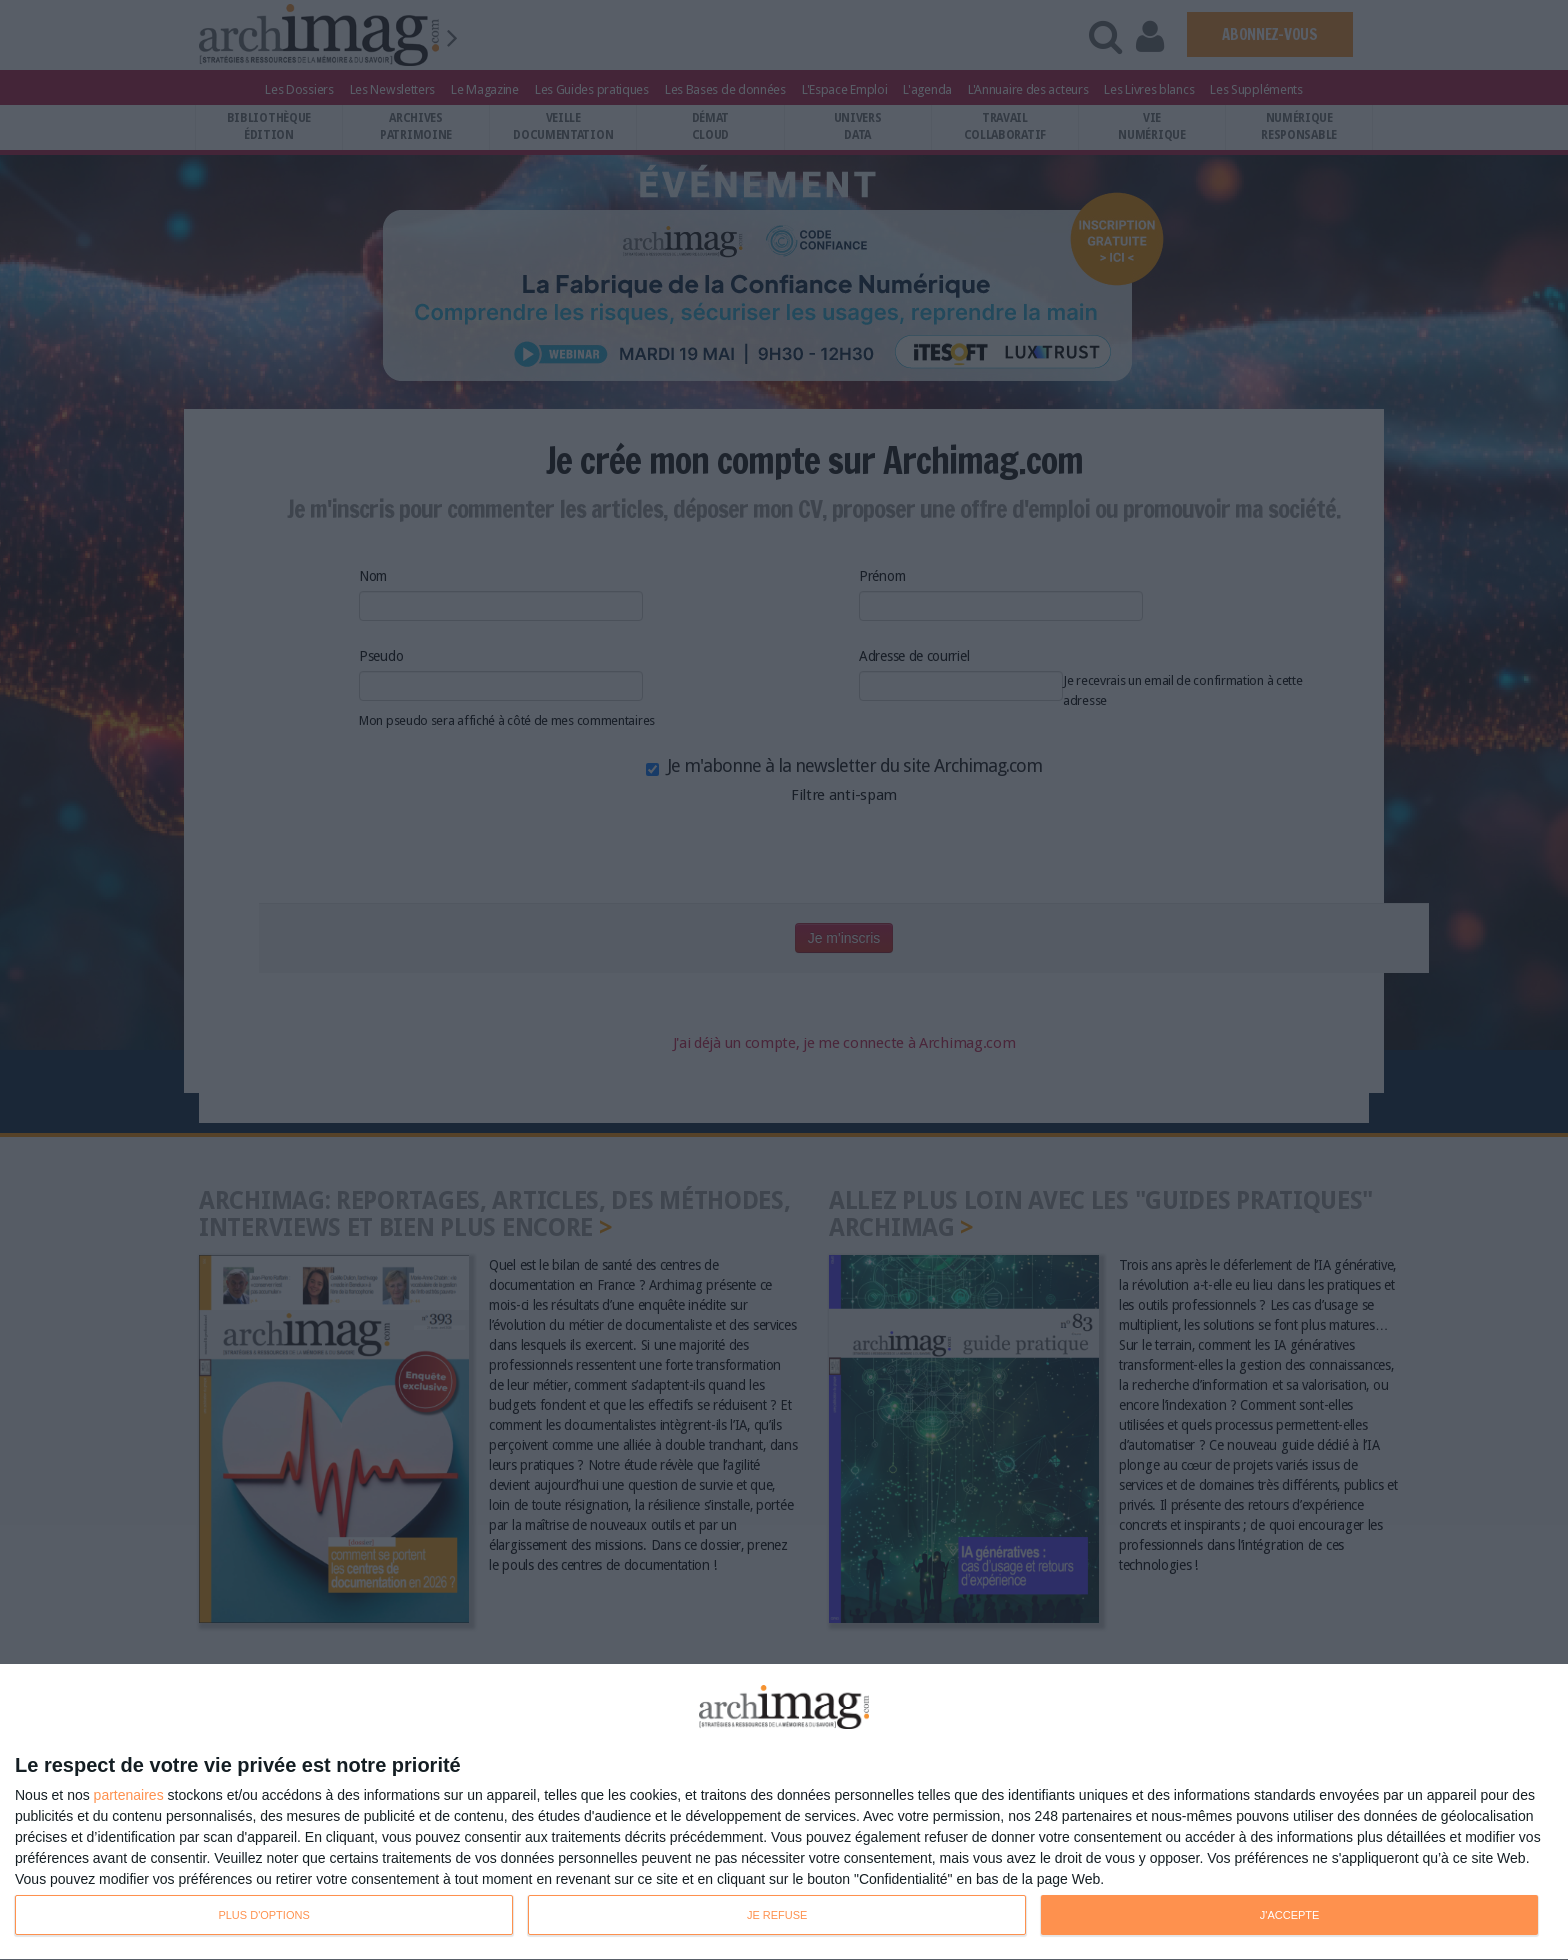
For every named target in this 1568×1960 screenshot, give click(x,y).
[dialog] (784, 1812)
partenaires (129, 1795)
